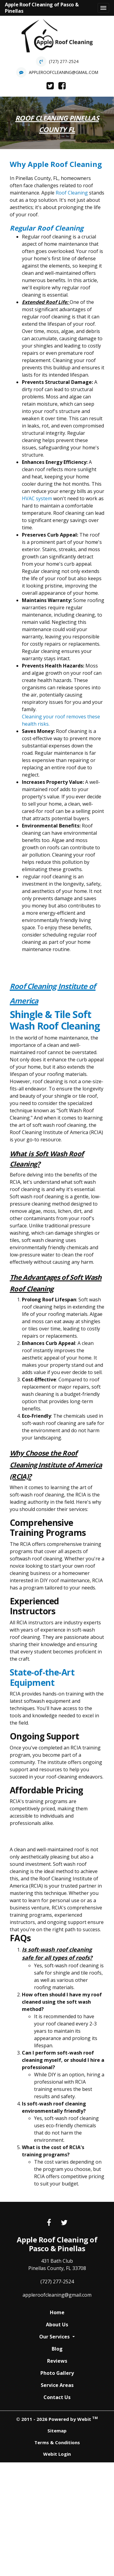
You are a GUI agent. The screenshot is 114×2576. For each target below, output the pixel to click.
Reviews (57, 2361)
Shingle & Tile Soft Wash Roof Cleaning (55, 1020)
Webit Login (57, 2454)
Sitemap (57, 2431)
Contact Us (57, 2397)
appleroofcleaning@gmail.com (63, 72)
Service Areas (57, 2385)
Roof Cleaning (72, 192)
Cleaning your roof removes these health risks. (61, 720)
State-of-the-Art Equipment (42, 1677)
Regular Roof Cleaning (46, 227)
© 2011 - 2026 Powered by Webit (57, 2418)
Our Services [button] (55, 2336)
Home (57, 2312)
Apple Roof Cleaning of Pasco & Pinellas (41, 7)
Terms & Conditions (57, 2442)
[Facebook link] (49, 2222)
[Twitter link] (64, 2222)
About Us (57, 2324)
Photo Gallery (57, 2373)
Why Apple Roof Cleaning (56, 164)
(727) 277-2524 (63, 61)
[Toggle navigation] (103, 8)
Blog (57, 2348)
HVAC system (37, 498)
